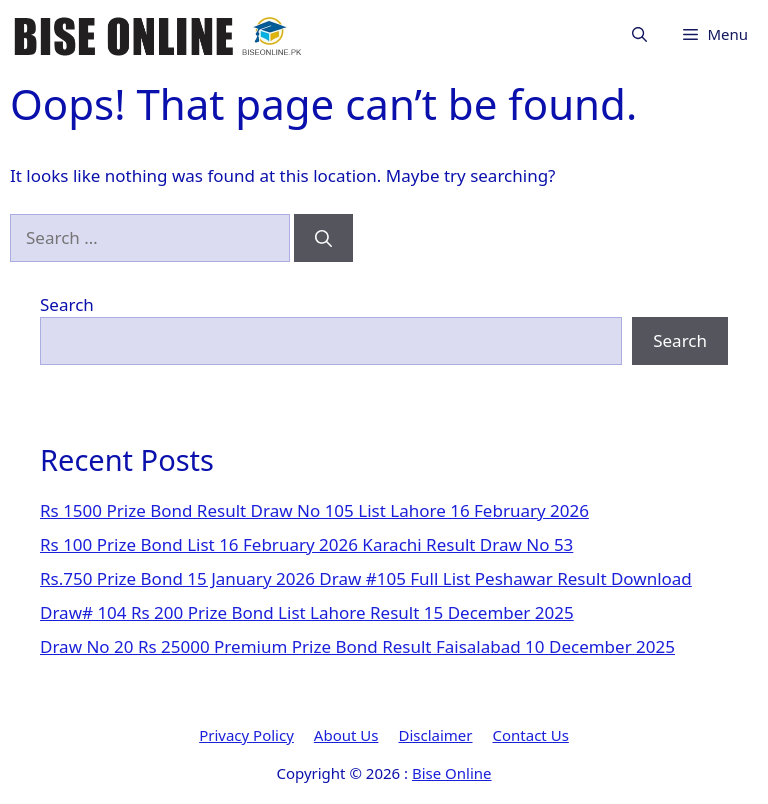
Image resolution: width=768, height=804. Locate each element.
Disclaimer (435, 735)
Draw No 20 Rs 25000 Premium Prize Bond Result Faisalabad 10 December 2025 (357, 646)
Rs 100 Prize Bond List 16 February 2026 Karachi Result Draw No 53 (306, 544)
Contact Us (531, 735)
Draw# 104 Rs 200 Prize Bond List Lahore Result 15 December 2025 (307, 612)
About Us (346, 735)
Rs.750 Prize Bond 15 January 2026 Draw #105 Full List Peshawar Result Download (366, 578)
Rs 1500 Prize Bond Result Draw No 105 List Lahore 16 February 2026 (314, 510)
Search (67, 304)
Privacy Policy (246, 735)
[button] (639, 34)
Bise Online (452, 773)
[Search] (323, 238)
